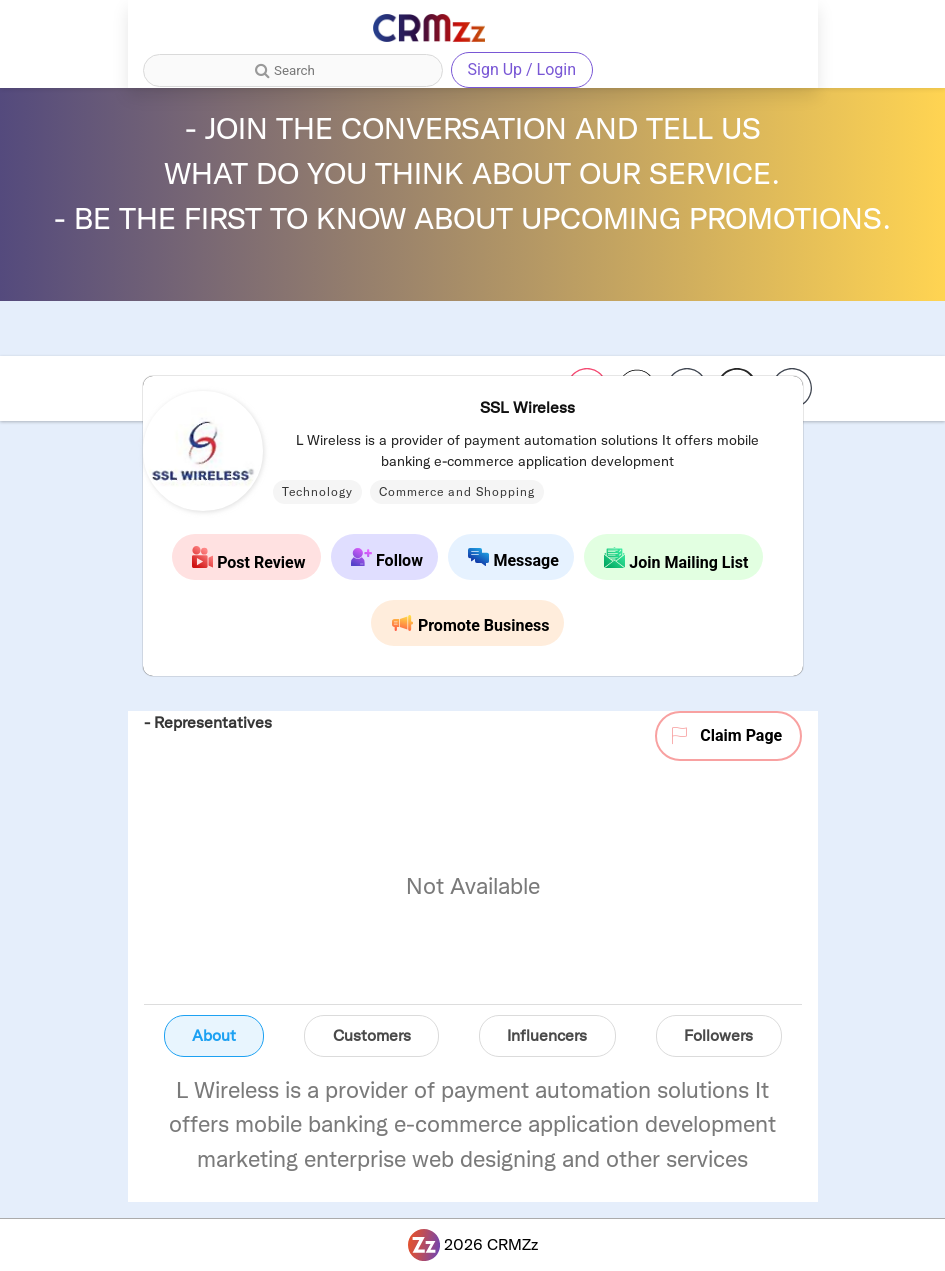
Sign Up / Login (522, 69)
